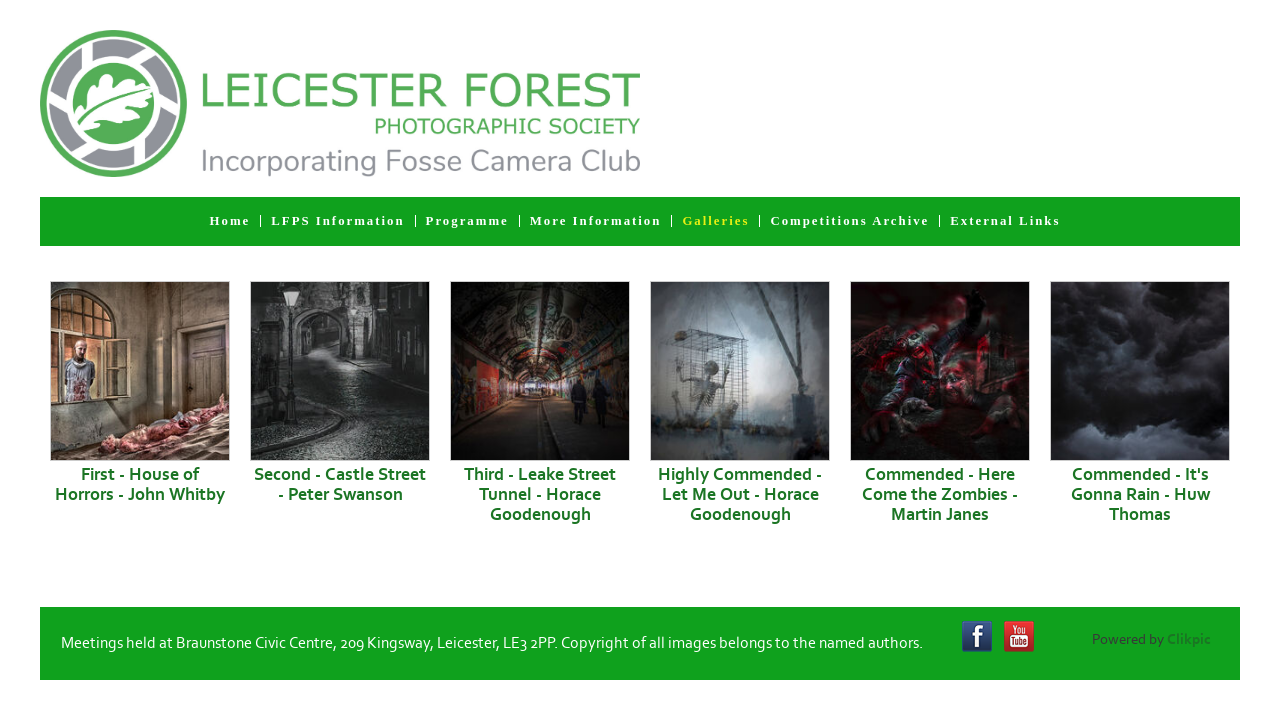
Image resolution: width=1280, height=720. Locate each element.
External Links (1005, 221)
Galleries (715, 221)
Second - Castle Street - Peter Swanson (340, 485)
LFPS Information (337, 221)
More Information (596, 221)
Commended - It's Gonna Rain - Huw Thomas (1140, 495)
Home (230, 221)
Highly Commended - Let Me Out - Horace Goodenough (740, 495)
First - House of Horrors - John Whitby (140, 485)
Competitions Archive (849, 221)
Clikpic (1189, 639)
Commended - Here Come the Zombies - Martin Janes (940, 495)
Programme (467, 221)
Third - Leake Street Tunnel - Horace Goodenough (540, 495)
